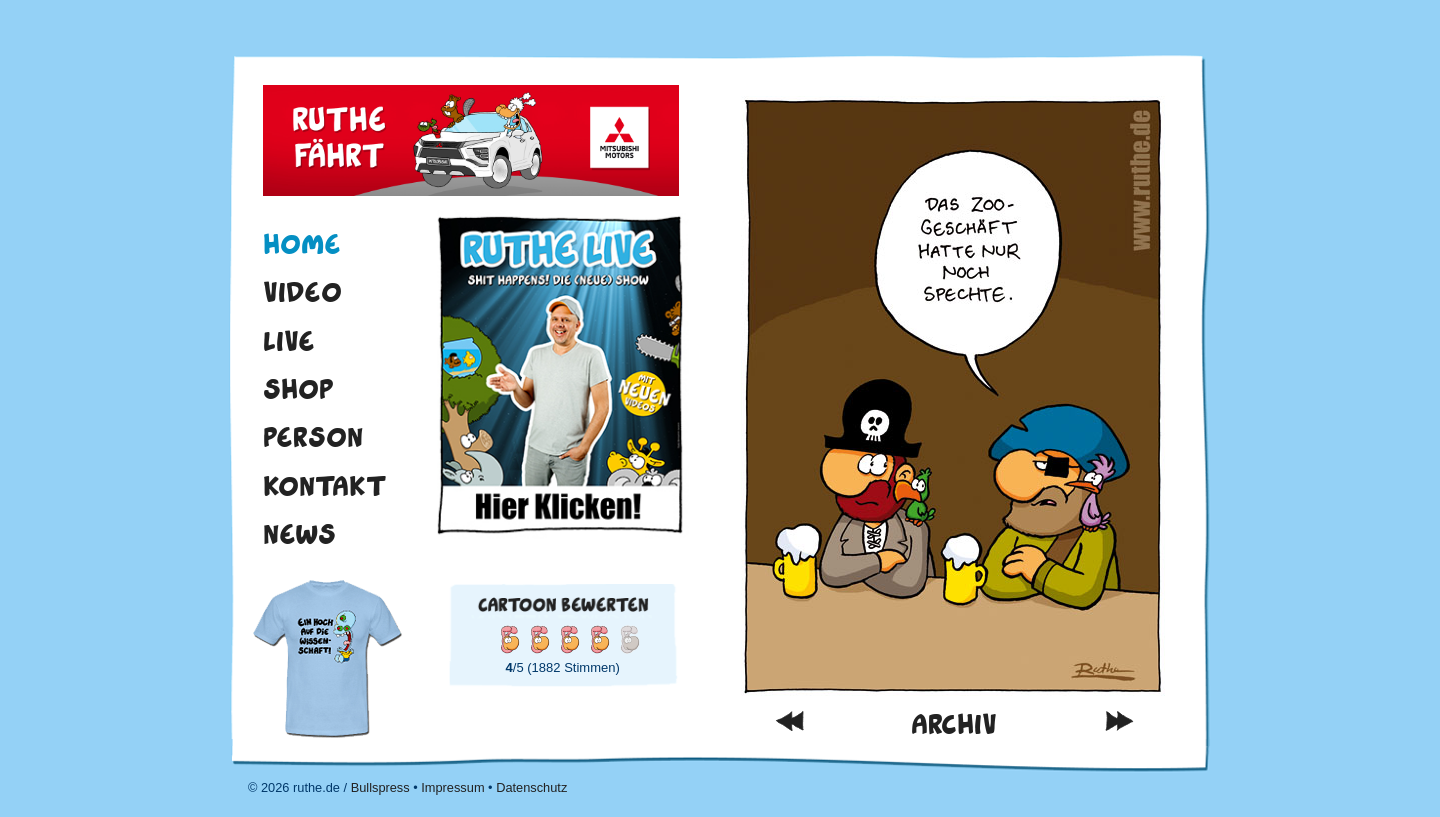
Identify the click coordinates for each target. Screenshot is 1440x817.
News (299, 534)
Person (313, 437)
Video (302, 292)
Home (302, 244)
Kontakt (325, 486)
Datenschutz (531, 787)
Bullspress (380, 787)
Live (289, 341)
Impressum (452, 787)
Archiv (954, 724)
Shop (298, 389)
